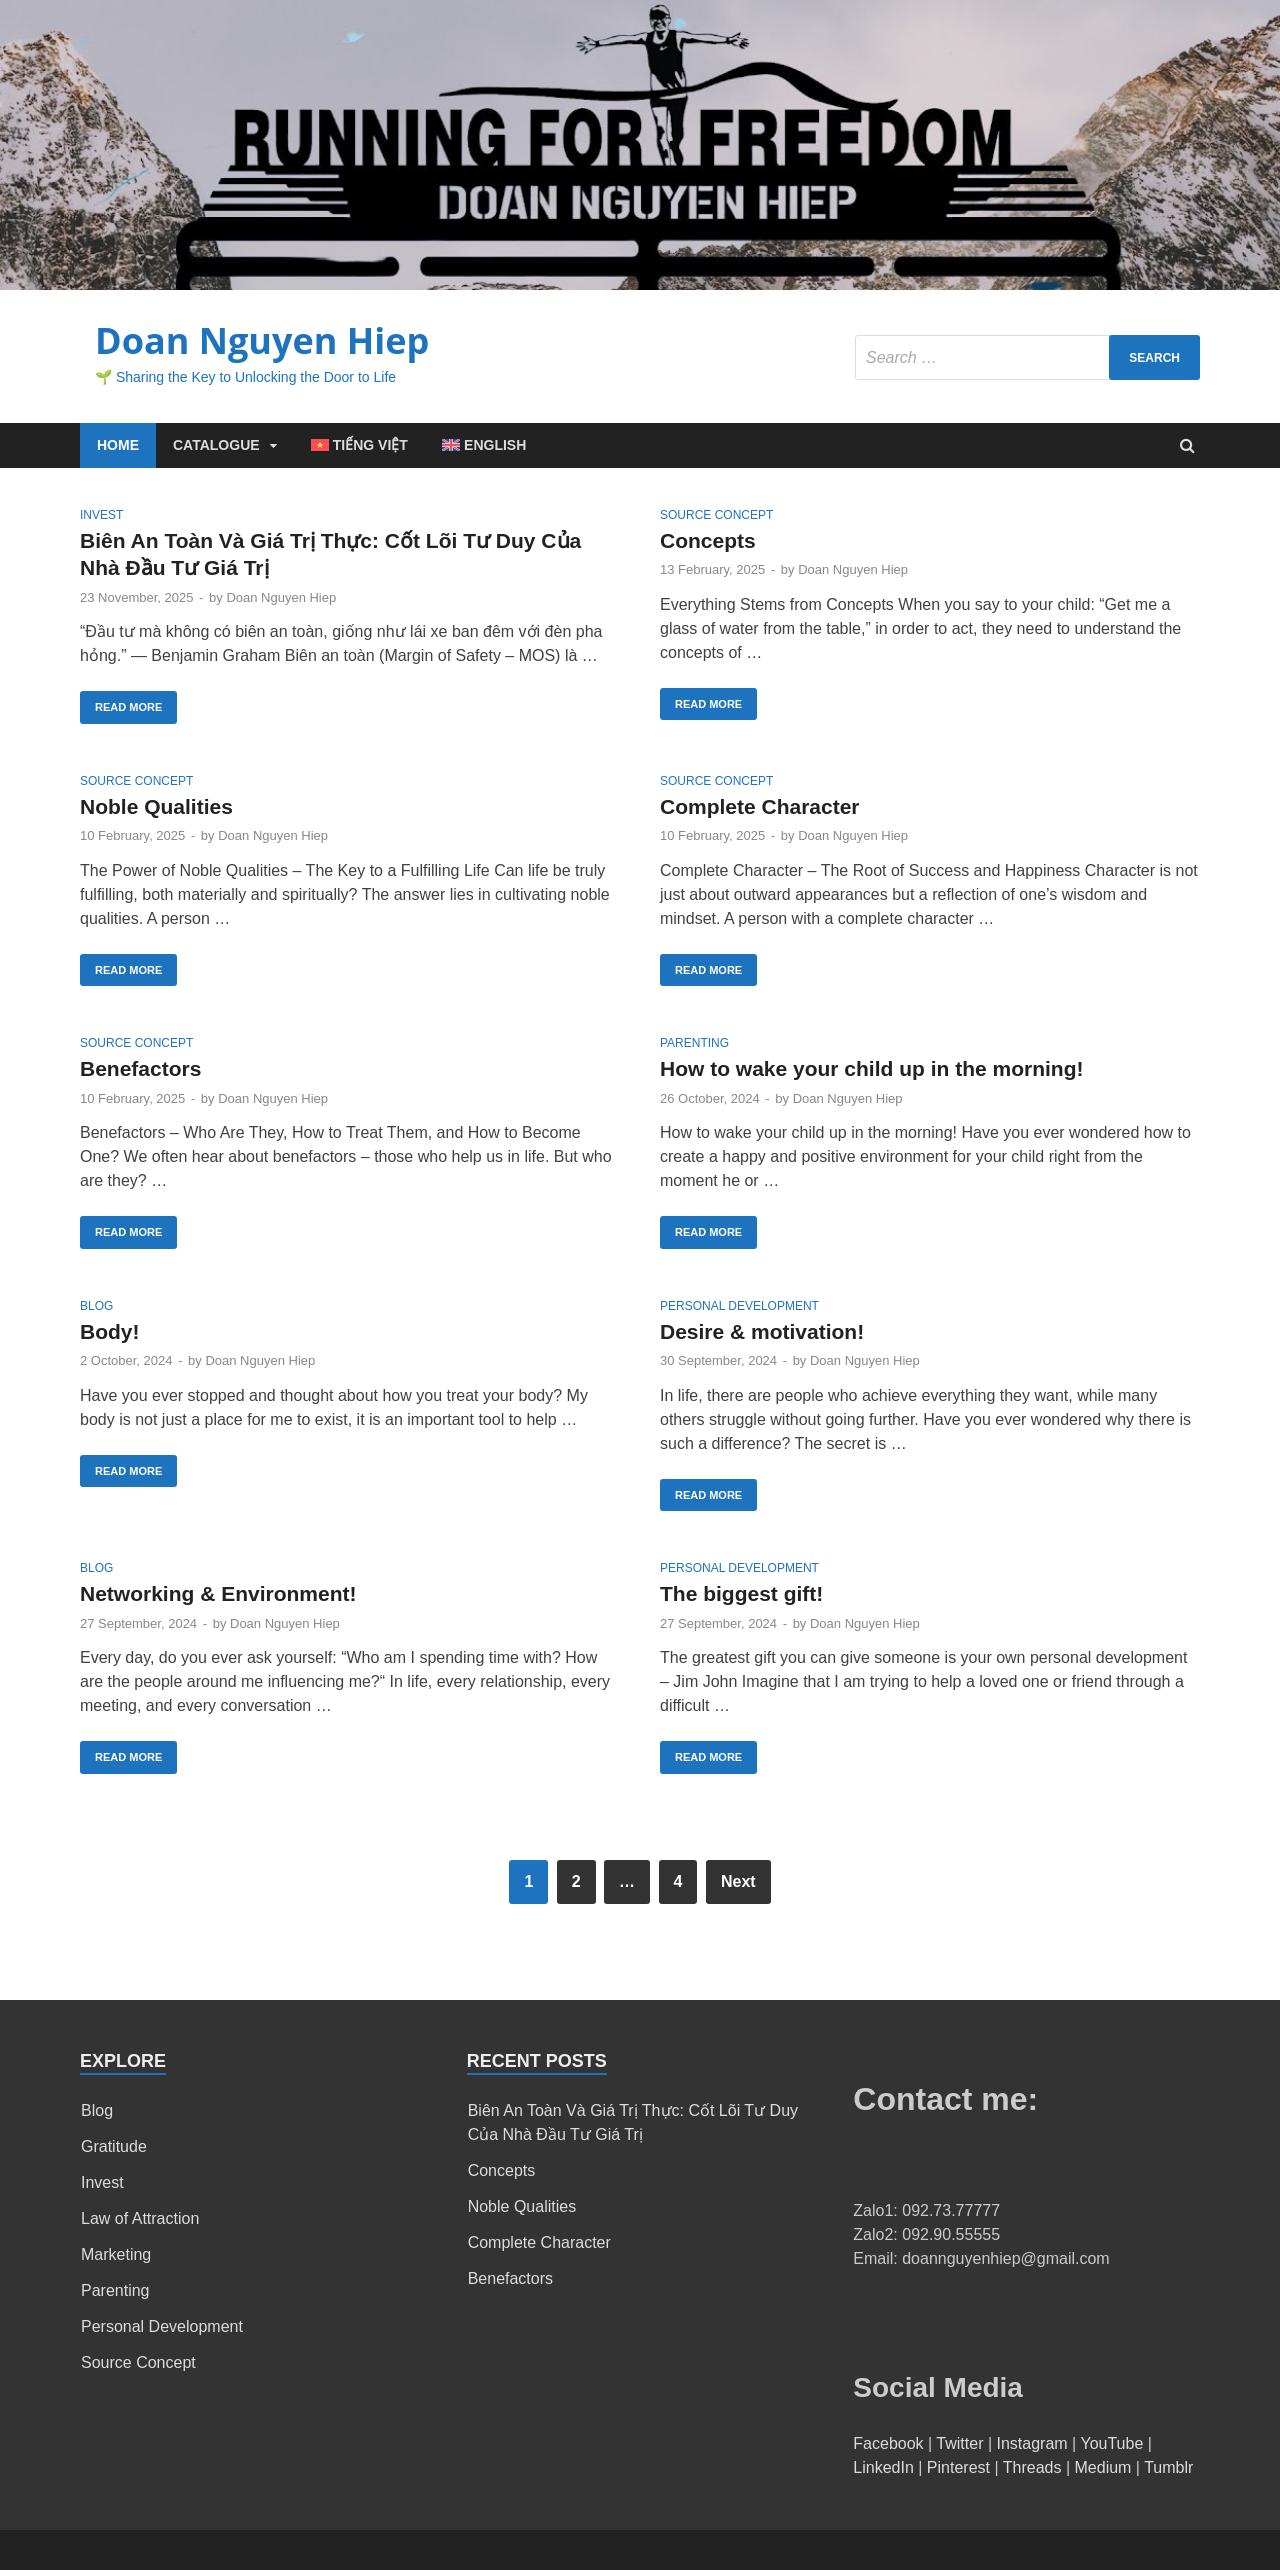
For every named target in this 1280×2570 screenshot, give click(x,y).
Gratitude (114, 2146)
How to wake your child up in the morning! (872, 1068)
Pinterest (958, 2467)
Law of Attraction (140, 2218)
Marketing (116, 2254)
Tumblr (1168, 2467)
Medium (1103, 2467)
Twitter (959, 2443)
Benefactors (140, 1068)
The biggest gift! (741, 1593)
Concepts (708, 540)
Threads (1032, 2467)
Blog (96, 1306)
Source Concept (716, 515)
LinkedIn (883, 2467)
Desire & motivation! (762, 1331)
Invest (101, 515)
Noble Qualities (156, 806)
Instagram (1032, 2443)
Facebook (888, 2443)
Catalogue (216, 445)
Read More (128, 707)
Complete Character (760, 806)
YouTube (1111, 2443)
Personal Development (739, 1306)
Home (118, 445)
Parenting (694, 1043)
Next (738, 1881)
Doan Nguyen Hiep (262, 340)
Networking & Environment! (218, 1593)
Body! (110, 1331)
